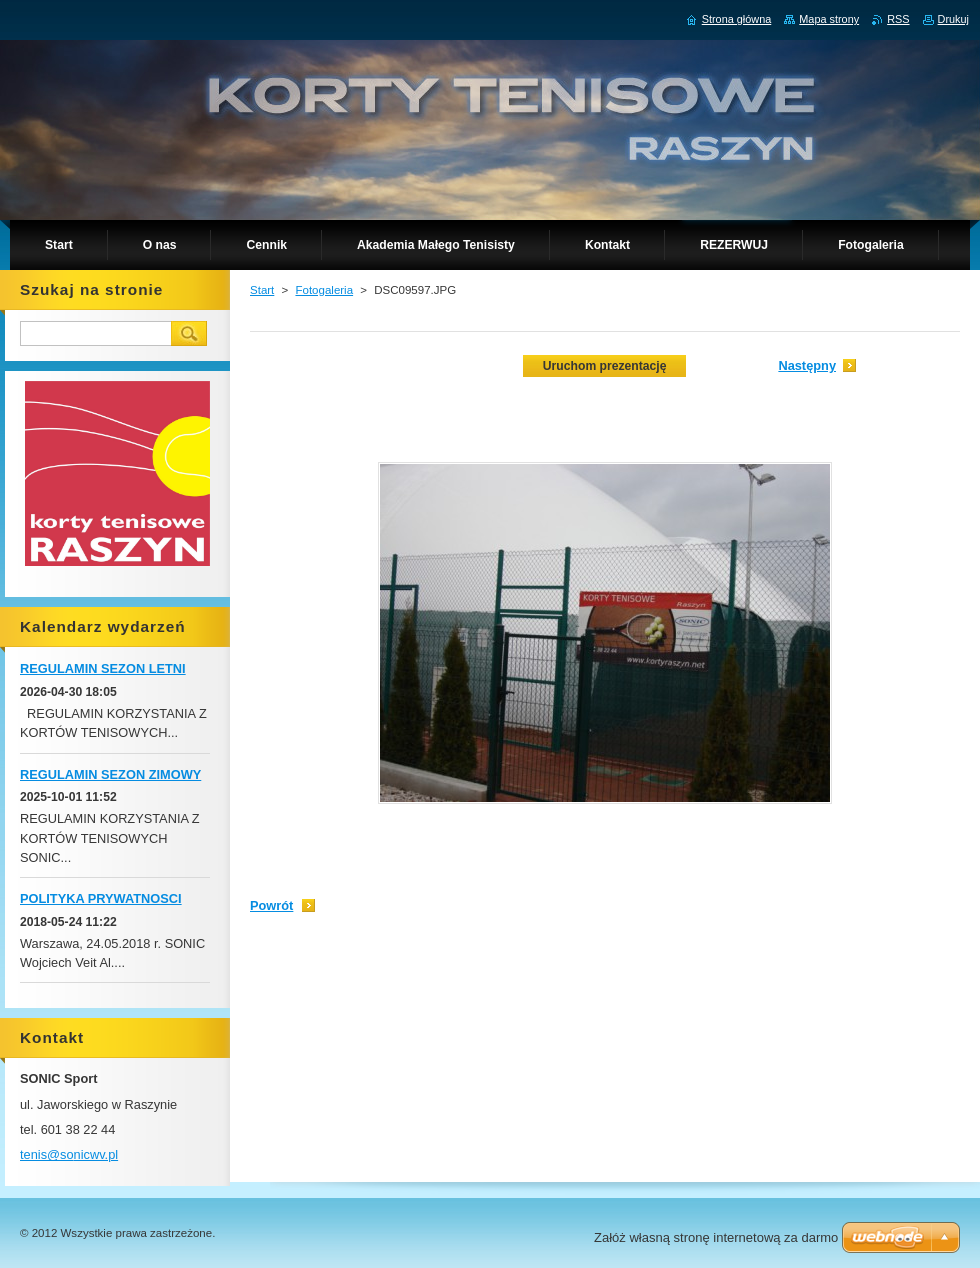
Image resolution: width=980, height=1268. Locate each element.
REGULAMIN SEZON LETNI (103, 668)
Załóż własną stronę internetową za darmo (716, 1237)
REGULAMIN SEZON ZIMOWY (110, 774)
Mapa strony (829, 19)
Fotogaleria (324, 290)
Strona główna (737, 19)
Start (262, 290)
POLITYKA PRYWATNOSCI (101, 898)
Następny (807, 365)
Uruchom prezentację (605, 366)
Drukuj (953, 19)
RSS (898, 19)
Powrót (271, 905)
